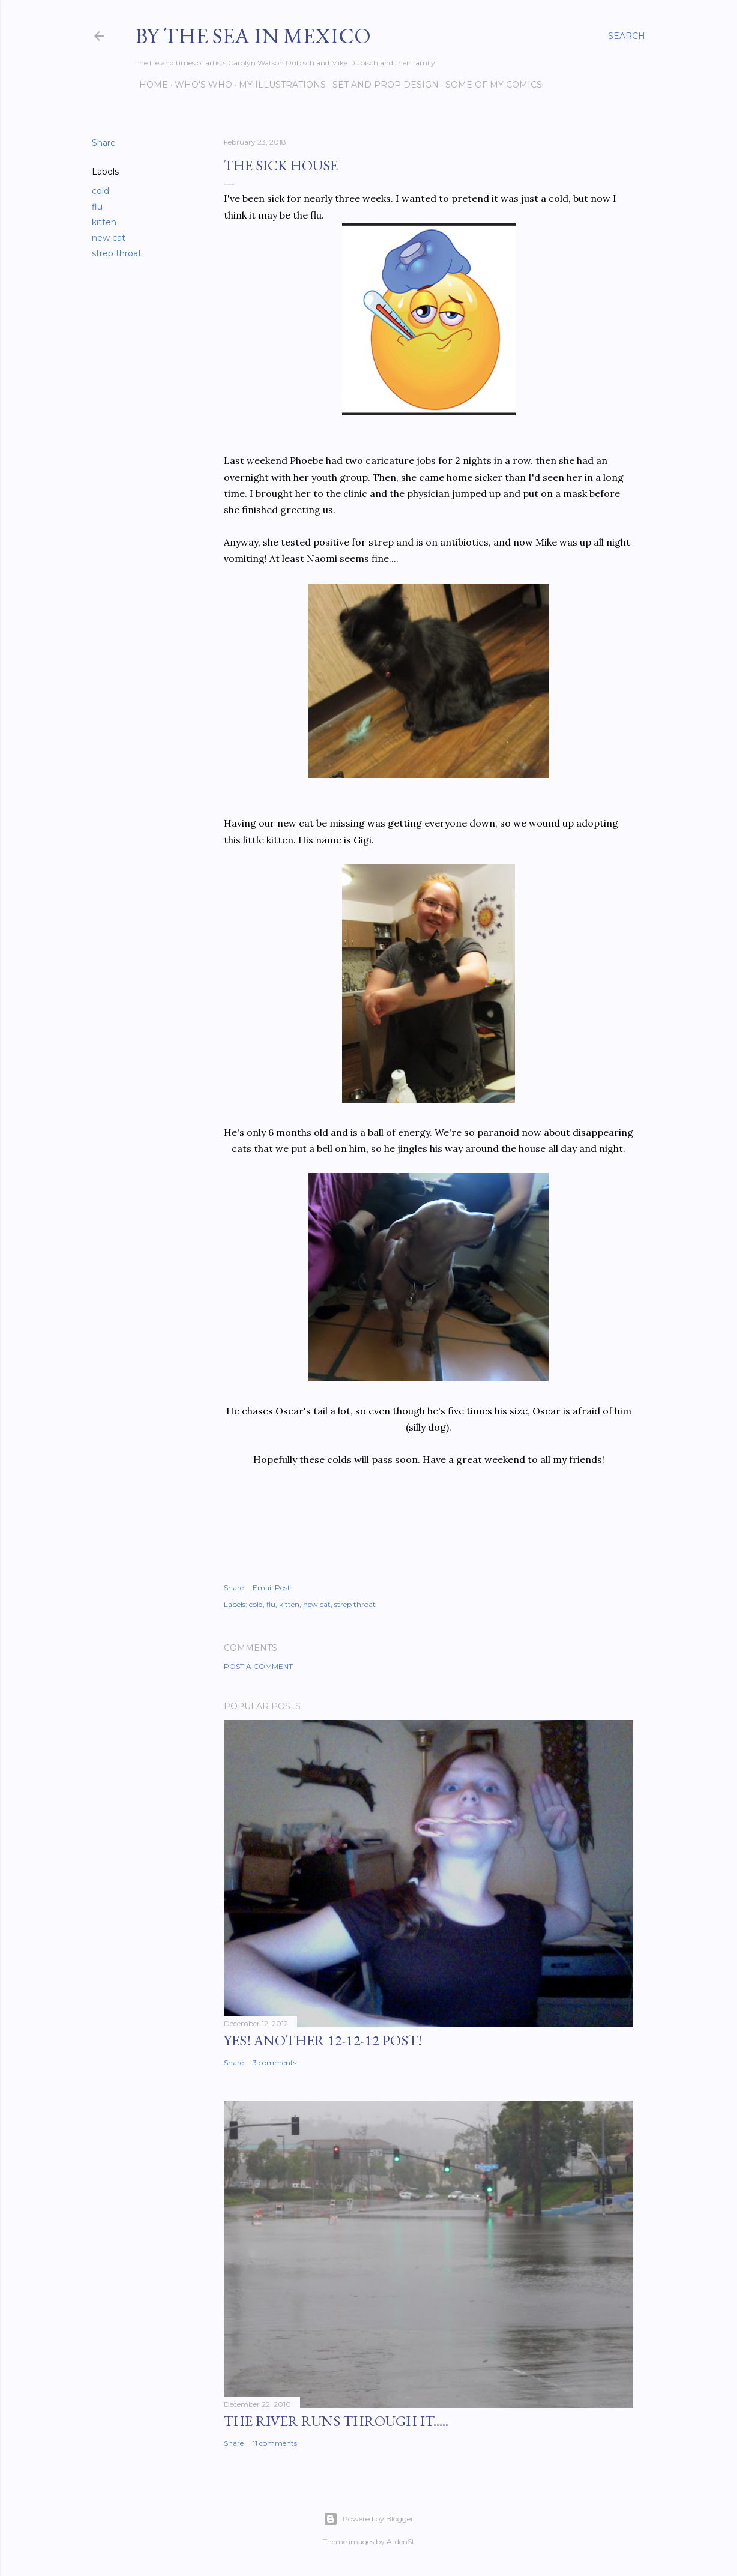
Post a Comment (258, 1666)
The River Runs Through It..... (336, 2421)
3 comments (274, 2062)
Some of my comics (489, 84)
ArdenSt (401, 2541)
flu (97, 206)
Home (149, 84)
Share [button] (104, 142)
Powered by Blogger (368, 2519)
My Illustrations (278, 84)
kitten (104, 222)
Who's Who (199, 84)
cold (100, 191)
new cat (108, 237)
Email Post (271, 1587)
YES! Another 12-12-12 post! (323, 2040)
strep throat (117, 253)
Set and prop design (381, 84)
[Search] (626, 36)
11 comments (275, 2443)
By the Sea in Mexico (253, 36)
